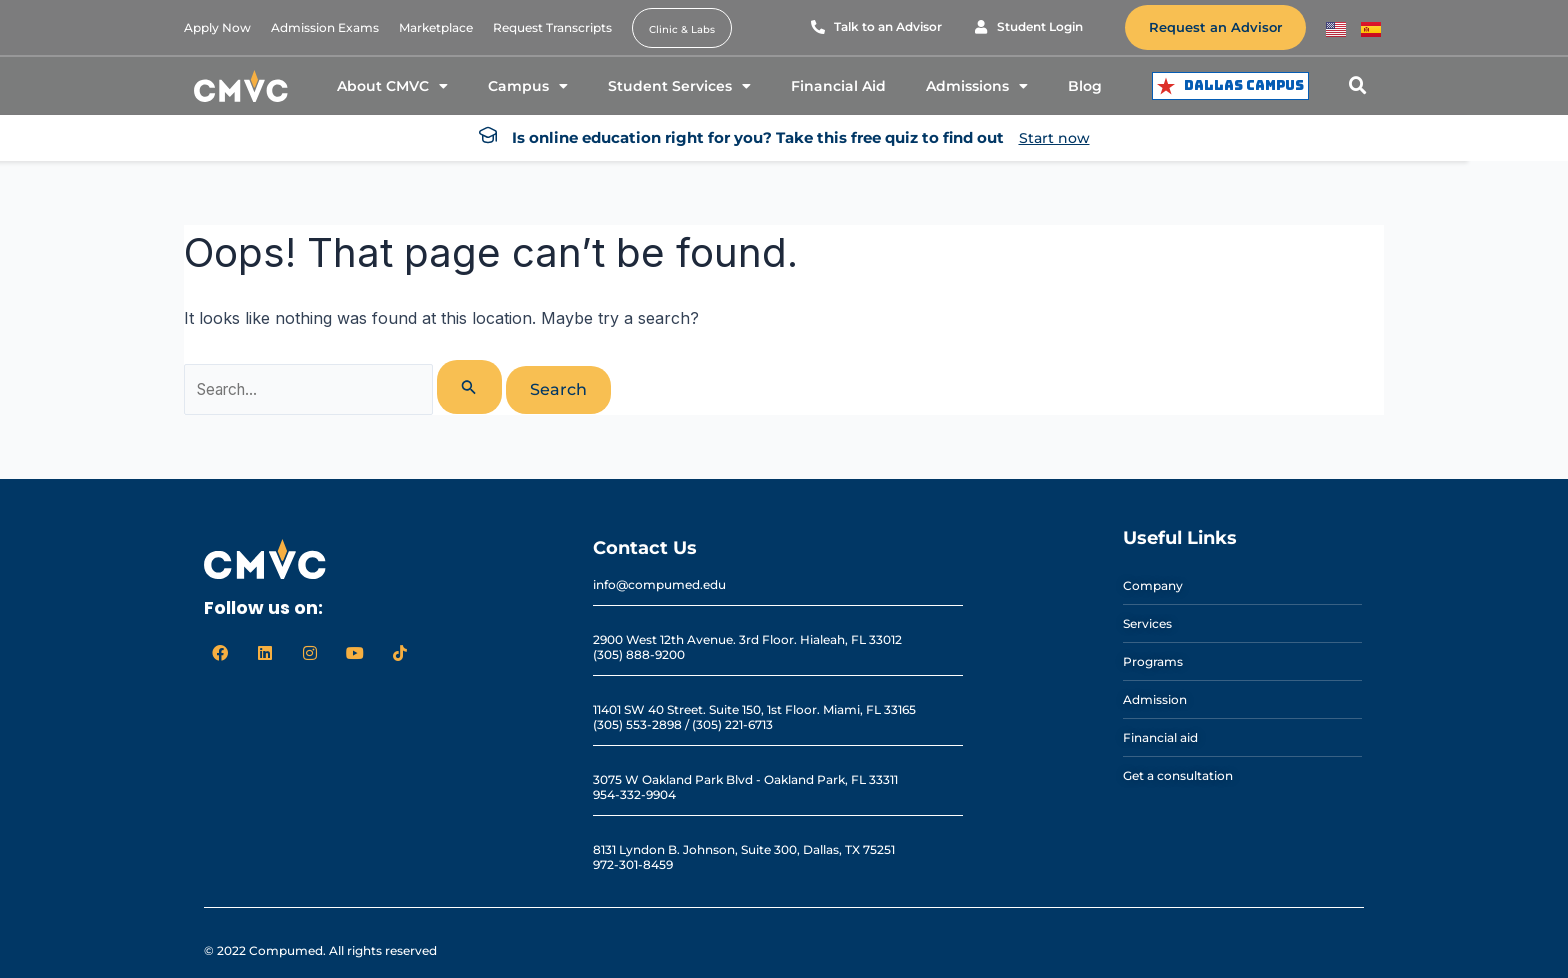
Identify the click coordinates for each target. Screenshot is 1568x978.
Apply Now (217, 27)
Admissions (977, 86)
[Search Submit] (480, 387)
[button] (1358, 86)
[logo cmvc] (241, 85)
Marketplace (436, 27)
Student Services (679, 86)
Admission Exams (325, 27)
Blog (1085, 86)
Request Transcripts (552, 27)
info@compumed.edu (659, 584)
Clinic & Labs (682, 29)
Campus (528, 86)
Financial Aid (838, 86)
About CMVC (392, 86)
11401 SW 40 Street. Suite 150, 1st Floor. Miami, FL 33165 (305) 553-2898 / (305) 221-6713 (754, 717)
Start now (1054, 137)
